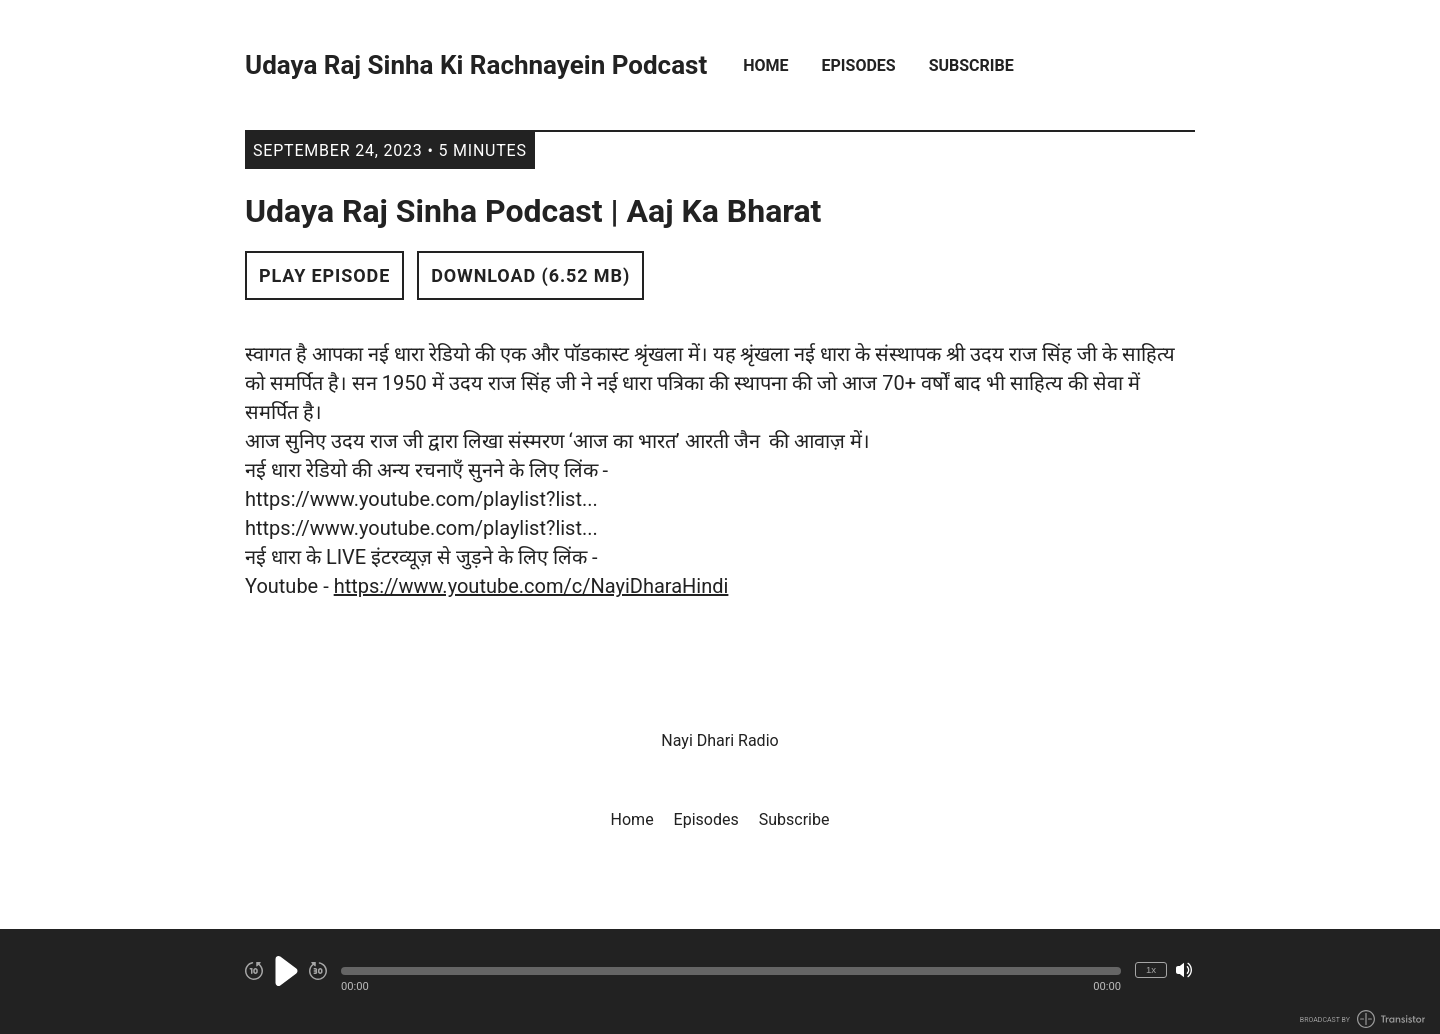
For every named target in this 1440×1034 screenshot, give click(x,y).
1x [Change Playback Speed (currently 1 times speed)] (1151, 969)
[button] (731, 971)
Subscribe (971, 65)
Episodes (859, 65)
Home (765, 65)
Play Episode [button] (324, 275)
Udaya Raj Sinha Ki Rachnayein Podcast (476, 65)
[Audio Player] (720, 981)
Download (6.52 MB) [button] (530, 275)
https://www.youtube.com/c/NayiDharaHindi (531, 586)
